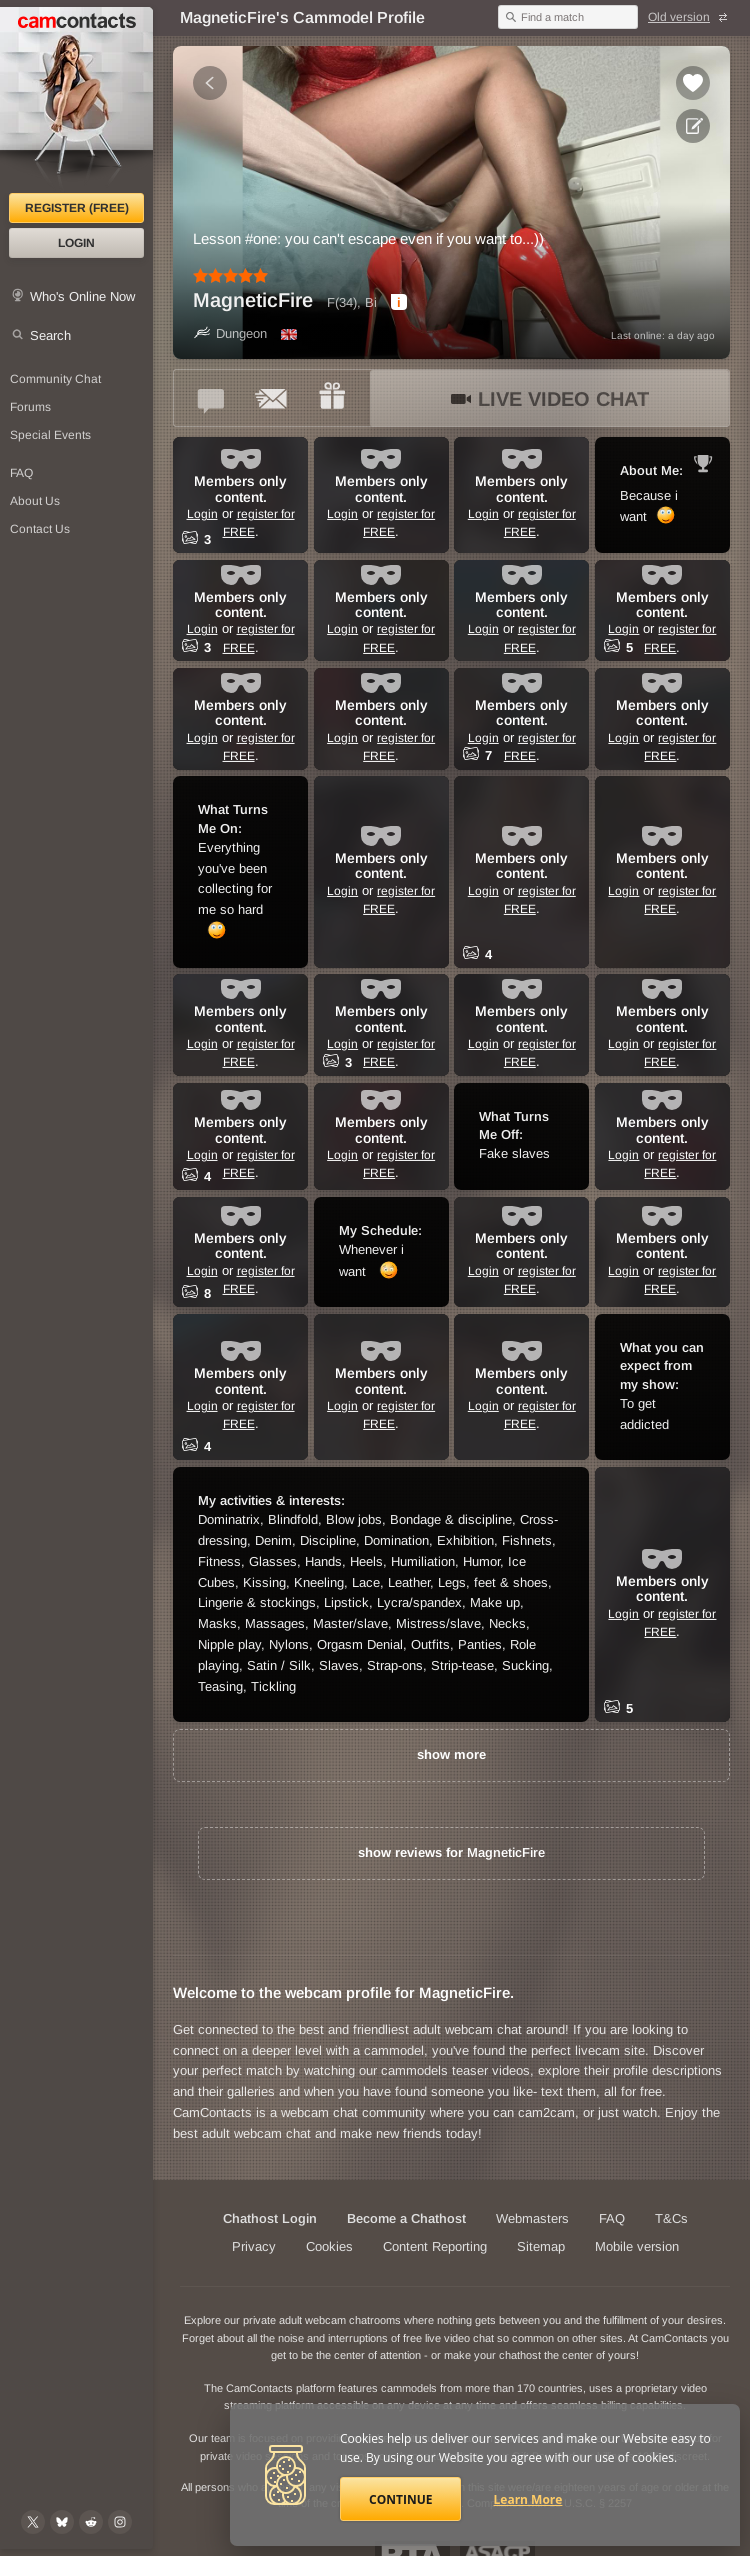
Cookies (329, 2246)
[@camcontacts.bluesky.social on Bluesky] (62, 2522)
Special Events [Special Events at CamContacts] (50, 435)
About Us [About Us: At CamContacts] (35, 501)
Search (50, 335)
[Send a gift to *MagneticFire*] (332, 398)
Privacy (254, 2246)
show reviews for (451, 1852)
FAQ (612, 2218)
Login (76, 243)
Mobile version (637, 2246)
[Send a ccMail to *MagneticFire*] (272, 398)
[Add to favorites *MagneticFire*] (693, 83)
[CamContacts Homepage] (76, 100)
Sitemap (541, 2246)
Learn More (528, 2499)
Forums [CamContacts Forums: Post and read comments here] (30, 407)
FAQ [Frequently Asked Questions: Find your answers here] (21, 473)
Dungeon (230, 333)
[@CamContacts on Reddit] (91, 2522)
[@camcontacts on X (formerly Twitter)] (33, 2522)
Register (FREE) (77, 208)
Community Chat (55, 379)
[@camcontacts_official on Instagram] (120, 2522)
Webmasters (532, 2218)
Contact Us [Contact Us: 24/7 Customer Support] (40, 529)
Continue (400, 2499)
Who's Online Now (82, 296)
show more (451, 1754)
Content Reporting (435, 2246)
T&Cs (671, 2218)
